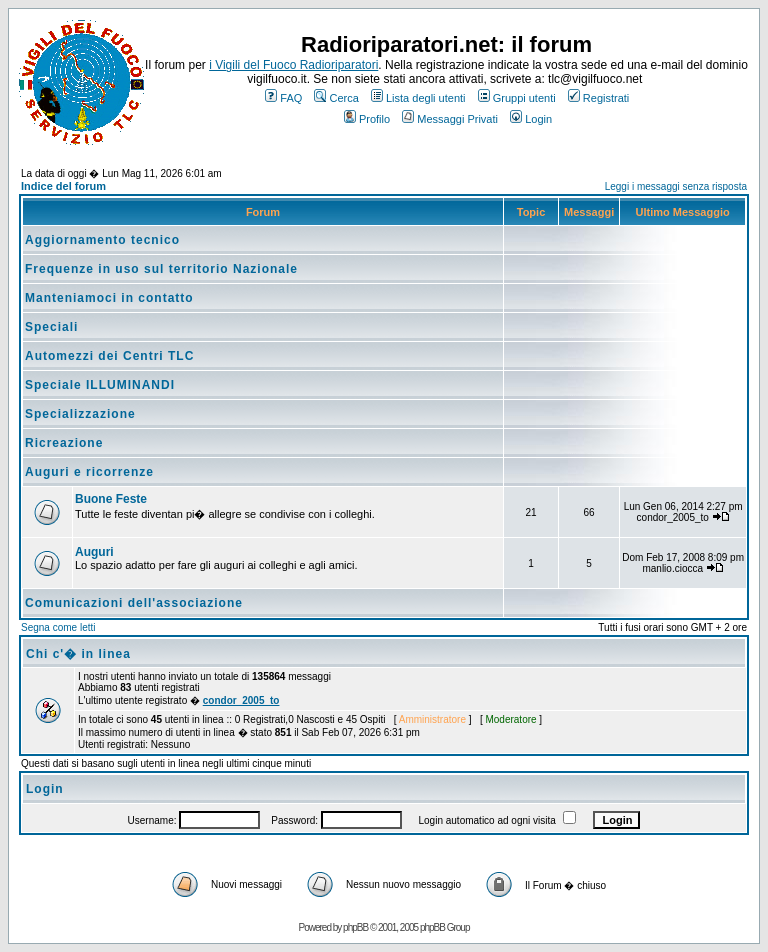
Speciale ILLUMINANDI (100, 385)
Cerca (336, 98)
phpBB (355, 927)
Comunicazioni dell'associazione (134, 603)
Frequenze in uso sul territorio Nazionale (161, 269)
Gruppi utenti (517, 98)
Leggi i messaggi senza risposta (676, 186)
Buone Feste (111, 499)
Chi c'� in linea (78, 654)
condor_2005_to (241, 700)
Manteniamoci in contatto (109, 298)
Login (531, 119)
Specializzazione (80, 414)
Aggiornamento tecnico (102, 240)
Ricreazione (64, 443)
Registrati (598, 98)
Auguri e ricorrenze (89, 472)
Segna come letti (58, 627)
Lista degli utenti (418, 98)
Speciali (51, 327)
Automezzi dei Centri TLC (109, 356)
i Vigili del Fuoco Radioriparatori (293, 65)
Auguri (94, 552)
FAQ (283, 98)
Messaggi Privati (450, 119)
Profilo (367, 119)
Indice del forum (63, 186)
